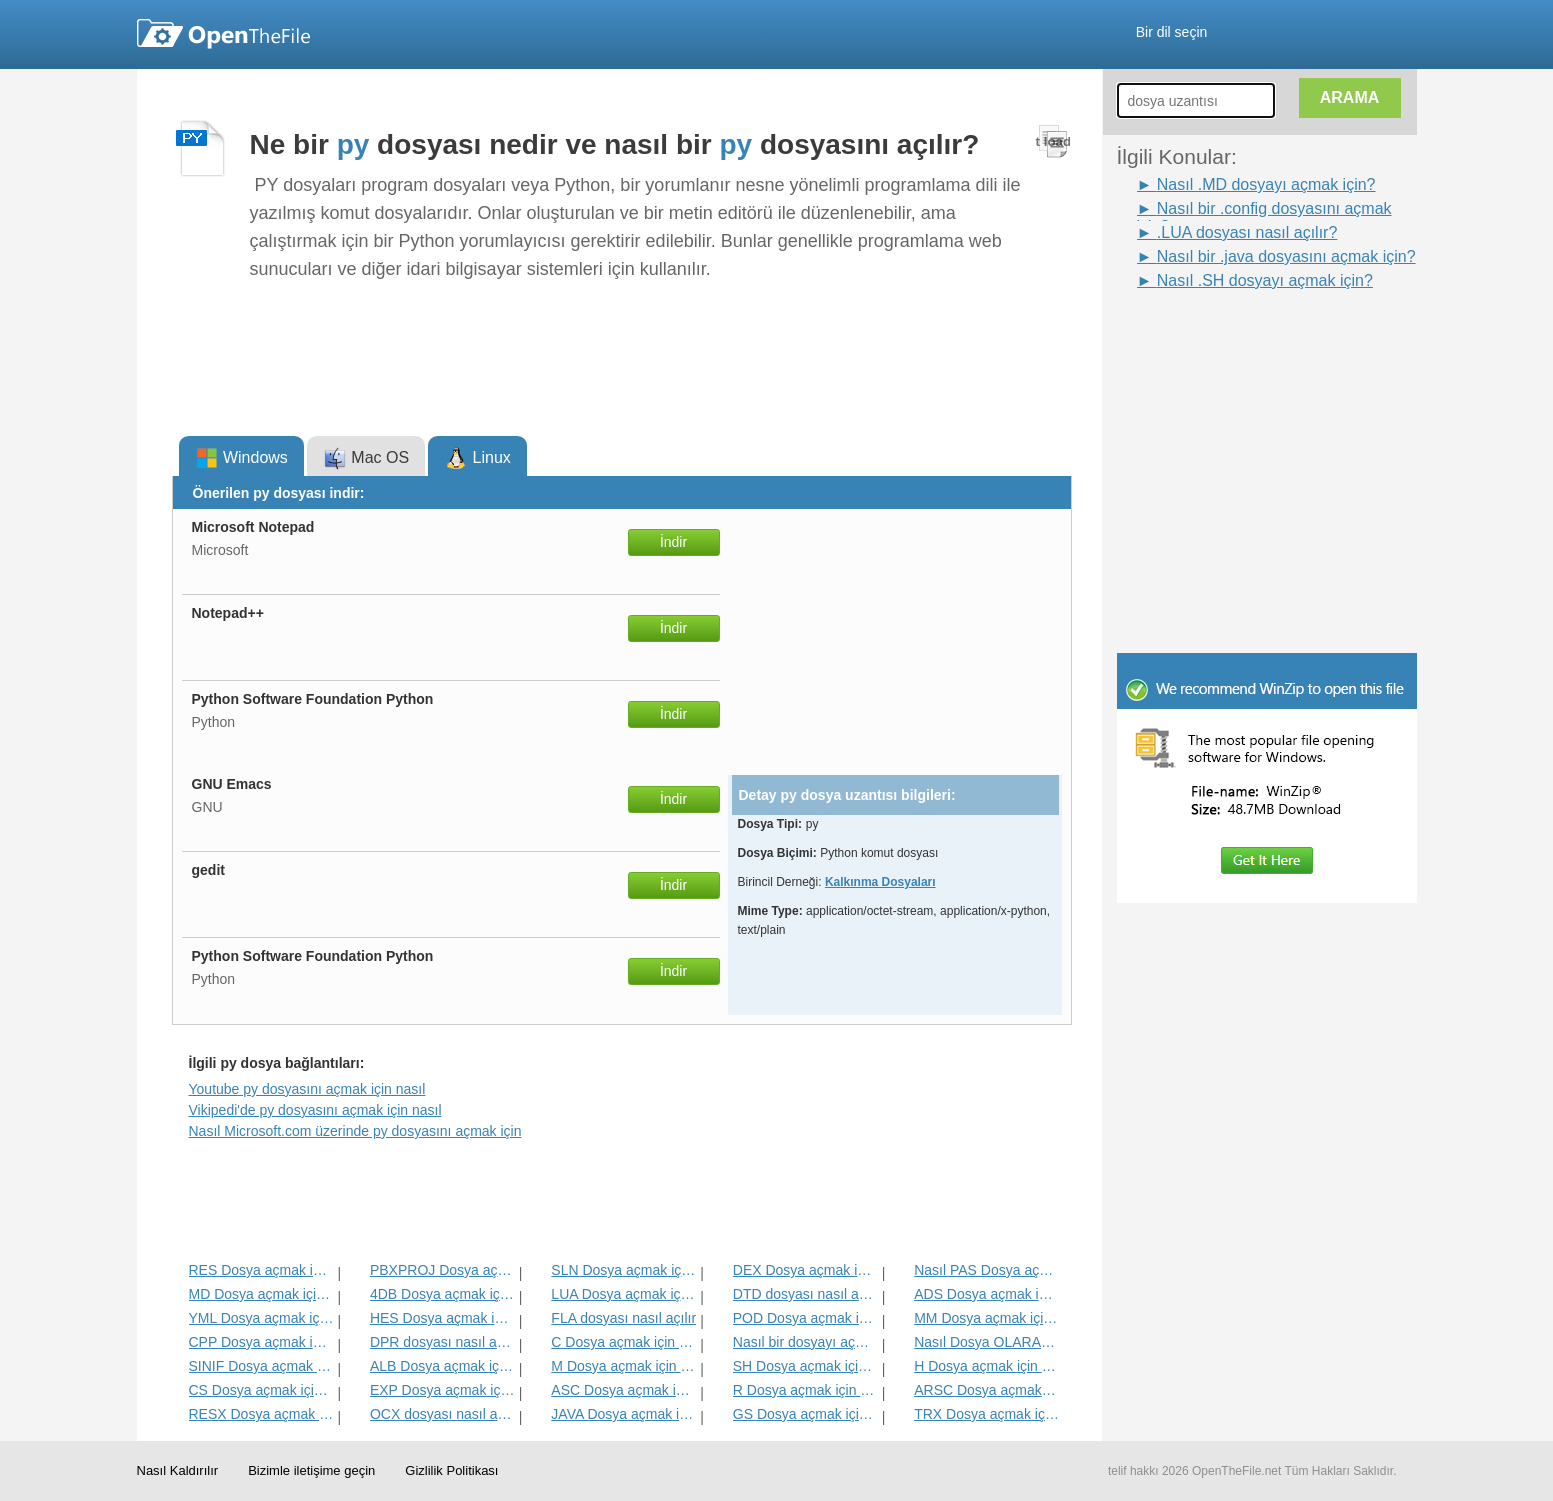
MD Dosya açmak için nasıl (261, 1294)
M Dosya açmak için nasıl (623, 1366)
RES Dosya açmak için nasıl (261, 1270)
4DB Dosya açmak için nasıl (442, 1294)
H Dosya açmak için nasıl (986, 1366)
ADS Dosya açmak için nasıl (986, 1294)
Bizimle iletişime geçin (311, 1470)
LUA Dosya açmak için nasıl (623, 1294)
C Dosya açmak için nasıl (623, 1342)
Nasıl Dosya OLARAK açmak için (986, 1342)
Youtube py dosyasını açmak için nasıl (307, 1089)
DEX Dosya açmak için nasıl (805, 1270)
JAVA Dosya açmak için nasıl (623, 1414)
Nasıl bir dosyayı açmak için (805, 1342)
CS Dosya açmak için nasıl (261, 1390)
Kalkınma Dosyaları (880, 882)
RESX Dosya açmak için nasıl (261, 1414)
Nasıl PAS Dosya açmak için (986, 1270)
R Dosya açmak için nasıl (805, 1390)
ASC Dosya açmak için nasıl (623, 1390)
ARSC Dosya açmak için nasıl (986, 1390)
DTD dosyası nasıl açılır (805, 1294)
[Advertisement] (1237, 338)
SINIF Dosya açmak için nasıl (261, 1366)
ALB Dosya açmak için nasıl (442, 1366)
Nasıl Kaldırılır (178, 1470)
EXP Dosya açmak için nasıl (442, 1390)
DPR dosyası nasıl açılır (442, 1342)
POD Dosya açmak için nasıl (805, 1318)
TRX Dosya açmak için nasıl (986, 1414)
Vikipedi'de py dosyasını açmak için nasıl (315, 1110)
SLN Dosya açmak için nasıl (623, 1270)
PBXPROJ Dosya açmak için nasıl (442, 1270)
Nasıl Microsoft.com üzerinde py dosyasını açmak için (355, 1131)
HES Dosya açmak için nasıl (442, 1318)
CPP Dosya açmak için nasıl (261, 1342)
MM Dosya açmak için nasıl (986, 1318)
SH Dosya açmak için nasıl (805, 1366)
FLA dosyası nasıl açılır (623, 1318)
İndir (673, 542)
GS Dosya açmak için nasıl (805, 1414)
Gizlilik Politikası (451, 1470)
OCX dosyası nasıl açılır (442, 1414)
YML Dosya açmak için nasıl (261, 1318)
